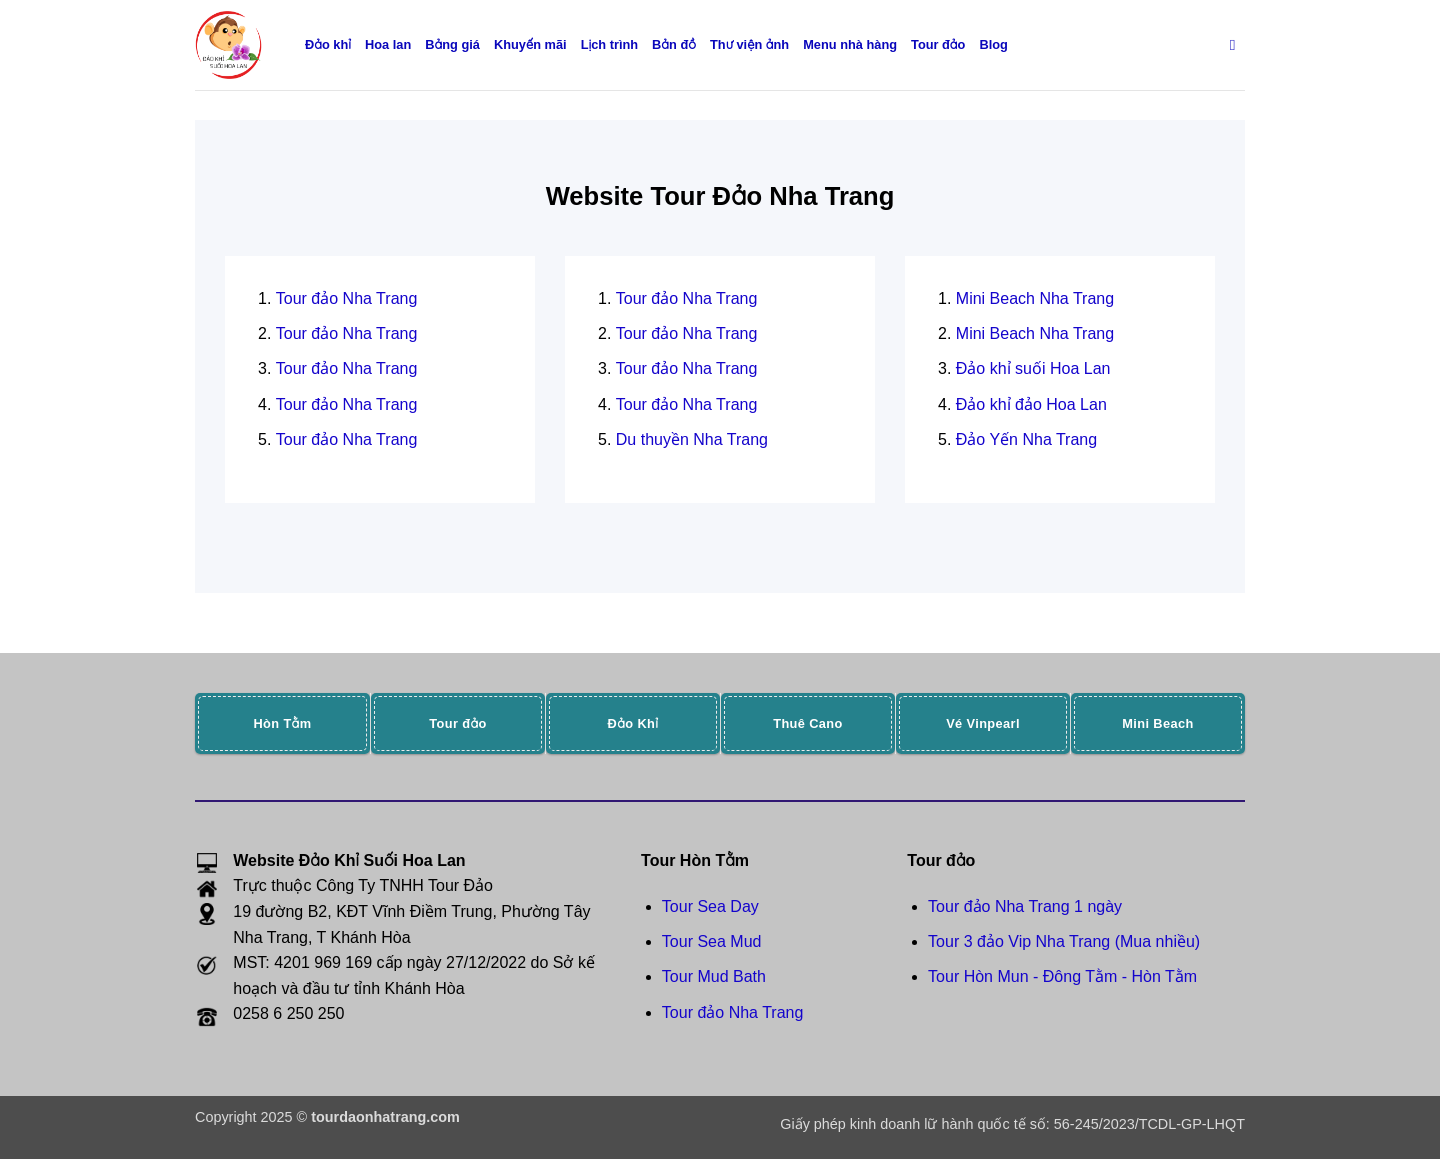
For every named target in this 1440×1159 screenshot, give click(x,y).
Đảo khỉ (328, 44)
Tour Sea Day (710, 906)
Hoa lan (388, 44)
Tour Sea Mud (712, 941)
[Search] (1237, 45)
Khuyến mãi (530, 44)
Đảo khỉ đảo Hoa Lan (1031, 404)
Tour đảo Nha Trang (347, 298)
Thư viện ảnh (749, 44)
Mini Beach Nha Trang (1035, 298)
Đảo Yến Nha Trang (1026, 439)
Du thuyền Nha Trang (692, 439)
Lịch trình (609, 44)
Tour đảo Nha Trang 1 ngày (1025, 906)
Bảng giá (452, 44)
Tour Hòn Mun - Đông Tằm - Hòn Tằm (1062, 976)
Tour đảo (938, 44)
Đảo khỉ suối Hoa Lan (1033, 368)
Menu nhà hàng (850, 44)
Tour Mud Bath (714, 976)
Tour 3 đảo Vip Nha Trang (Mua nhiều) (1064, 941)
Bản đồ (674, 44)
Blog (993, 44)
